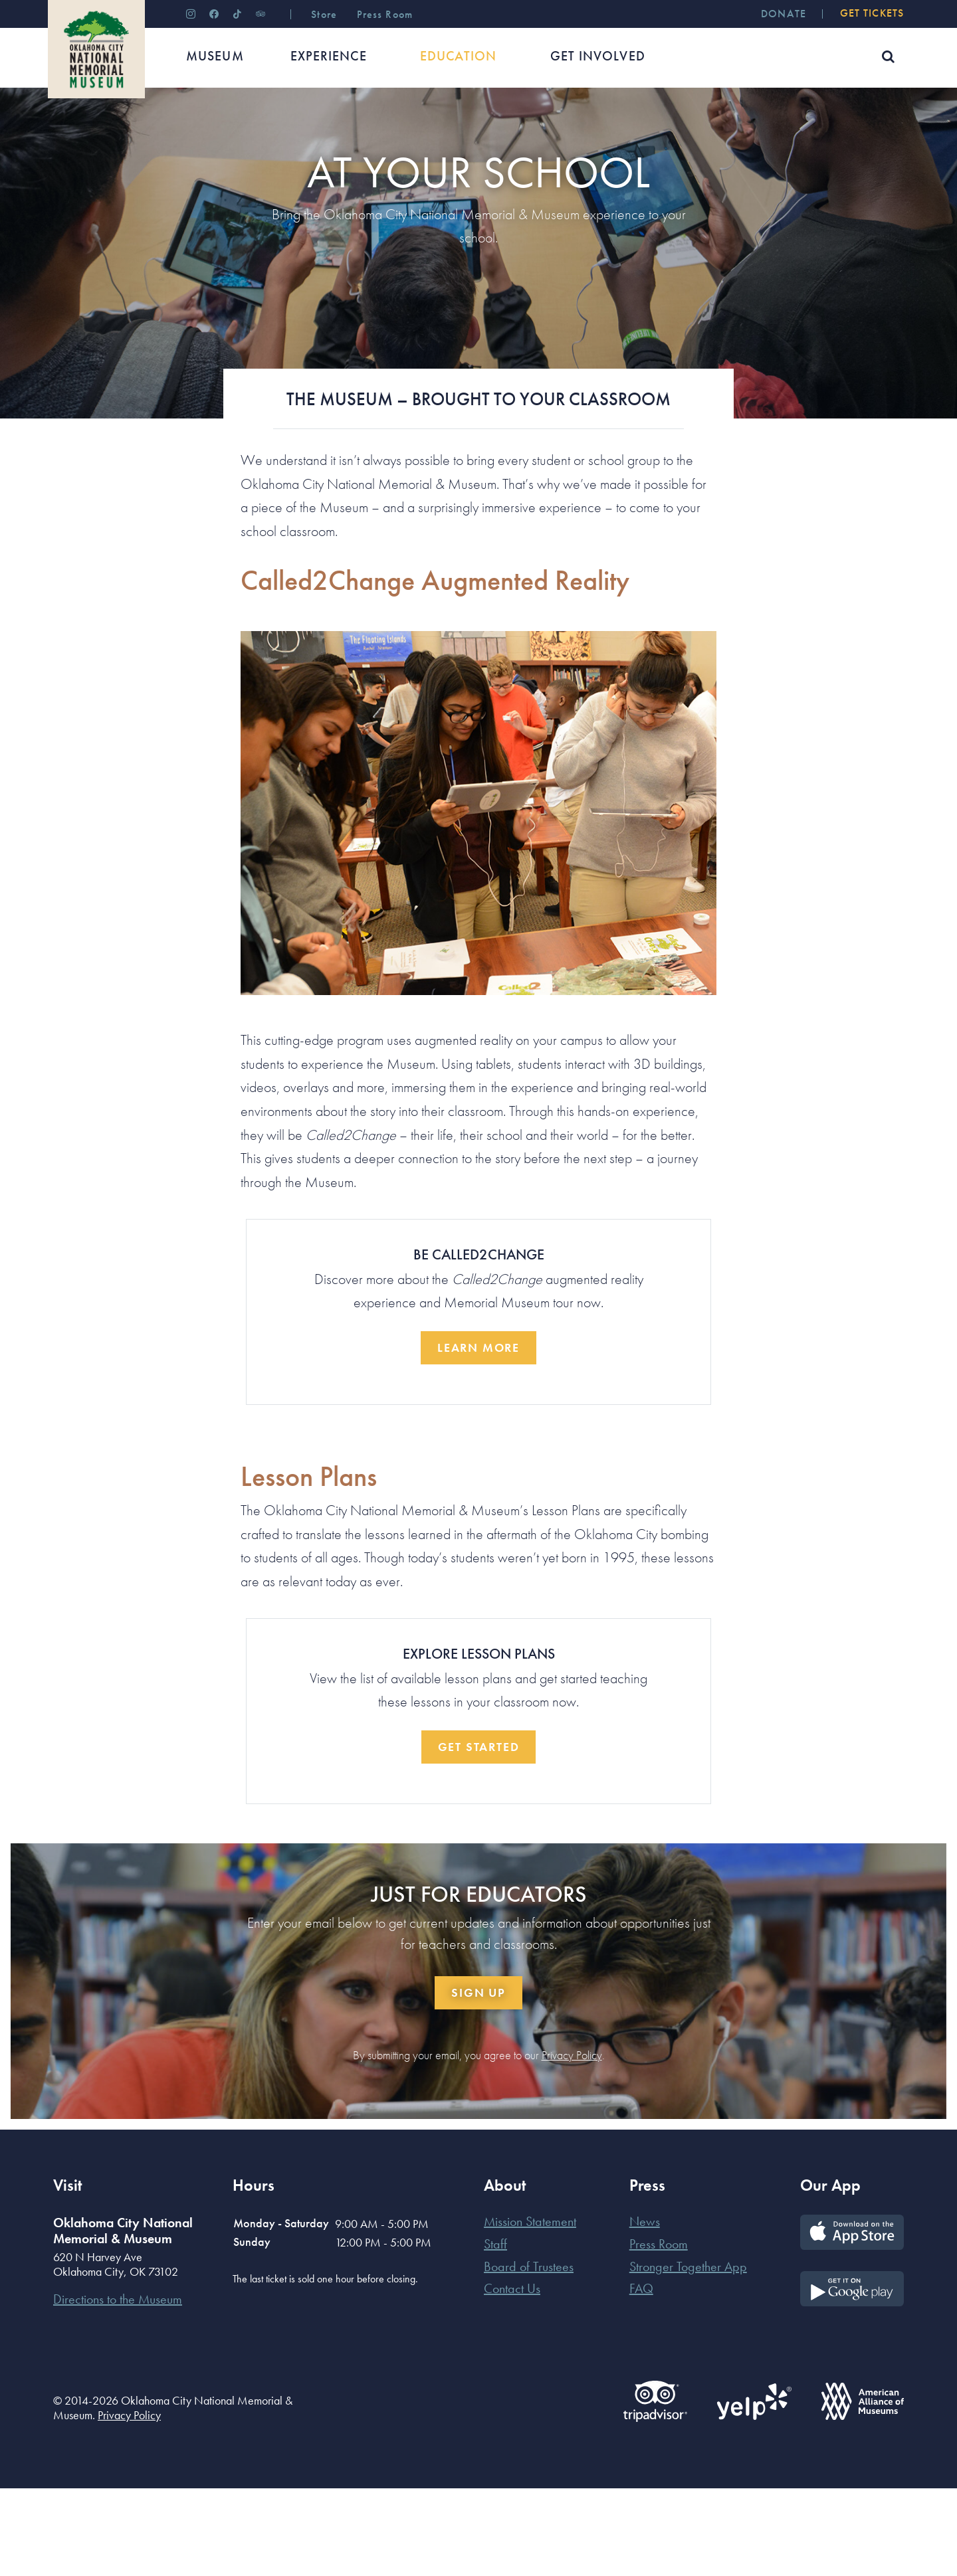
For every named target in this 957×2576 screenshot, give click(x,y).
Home (65, 129)
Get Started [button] (479, 1834)
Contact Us (512, 2376)
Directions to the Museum (117, 2386)
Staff (495, 2331)
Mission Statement (530, 2309)
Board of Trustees (529, 2354)
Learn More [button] (478, 1435)
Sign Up (478, 2080)
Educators (119, 129)
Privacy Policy (572, 2143)
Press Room (658, 2331)
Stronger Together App (688, 2354)
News (644, 2309)
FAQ (641, 2376)
